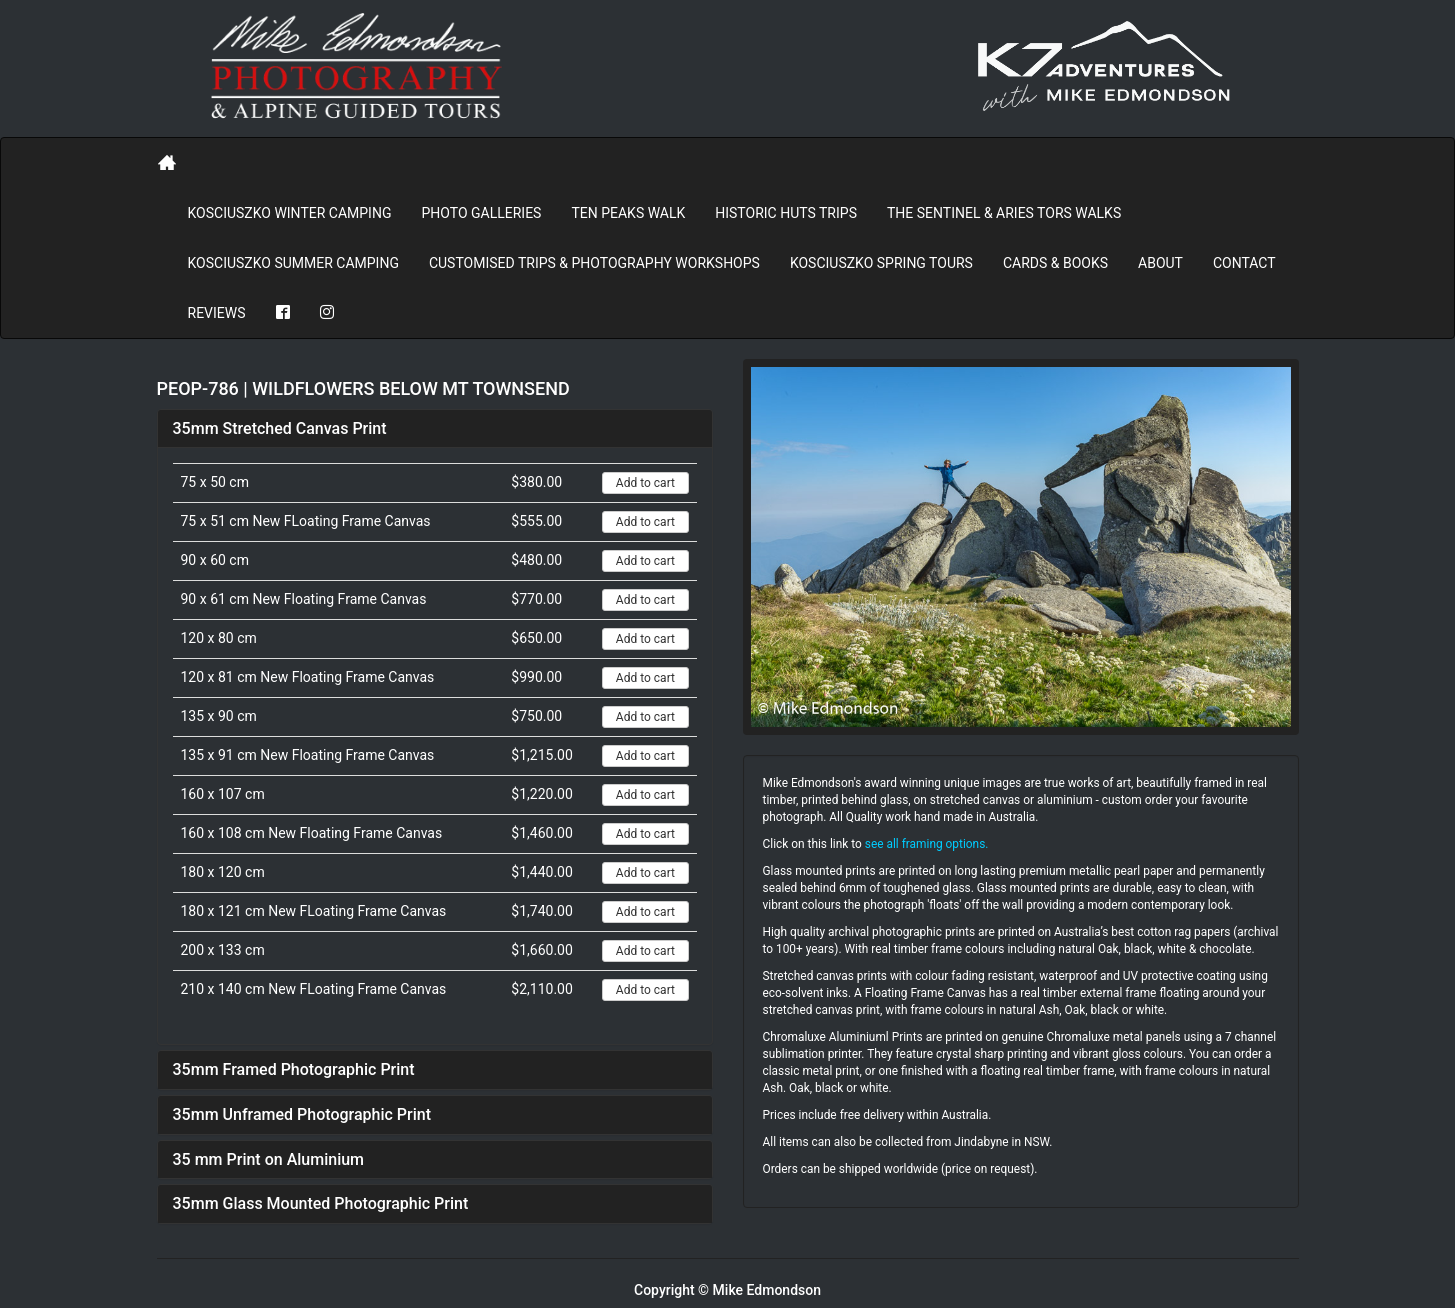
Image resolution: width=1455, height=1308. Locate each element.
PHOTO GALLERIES (481, 213)
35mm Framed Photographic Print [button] (294, 1069)
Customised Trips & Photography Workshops (594, 263)
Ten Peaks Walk (628, 213)
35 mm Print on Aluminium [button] (269, 1159)
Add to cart (645, 483)
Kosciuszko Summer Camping (293, 263)
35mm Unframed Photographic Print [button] (302, 1114)
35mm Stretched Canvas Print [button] (280, 428)
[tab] (435, 429)
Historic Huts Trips (786, 213)
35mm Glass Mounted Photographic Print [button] (321, 1203)
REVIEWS (217, 313)
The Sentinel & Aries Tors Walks (1004, 213)
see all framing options (925, 844)
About (1160, 263)
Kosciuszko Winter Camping (290, 213)
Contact (1244, 263)
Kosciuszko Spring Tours (881, 263)
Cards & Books (1055, 263)
